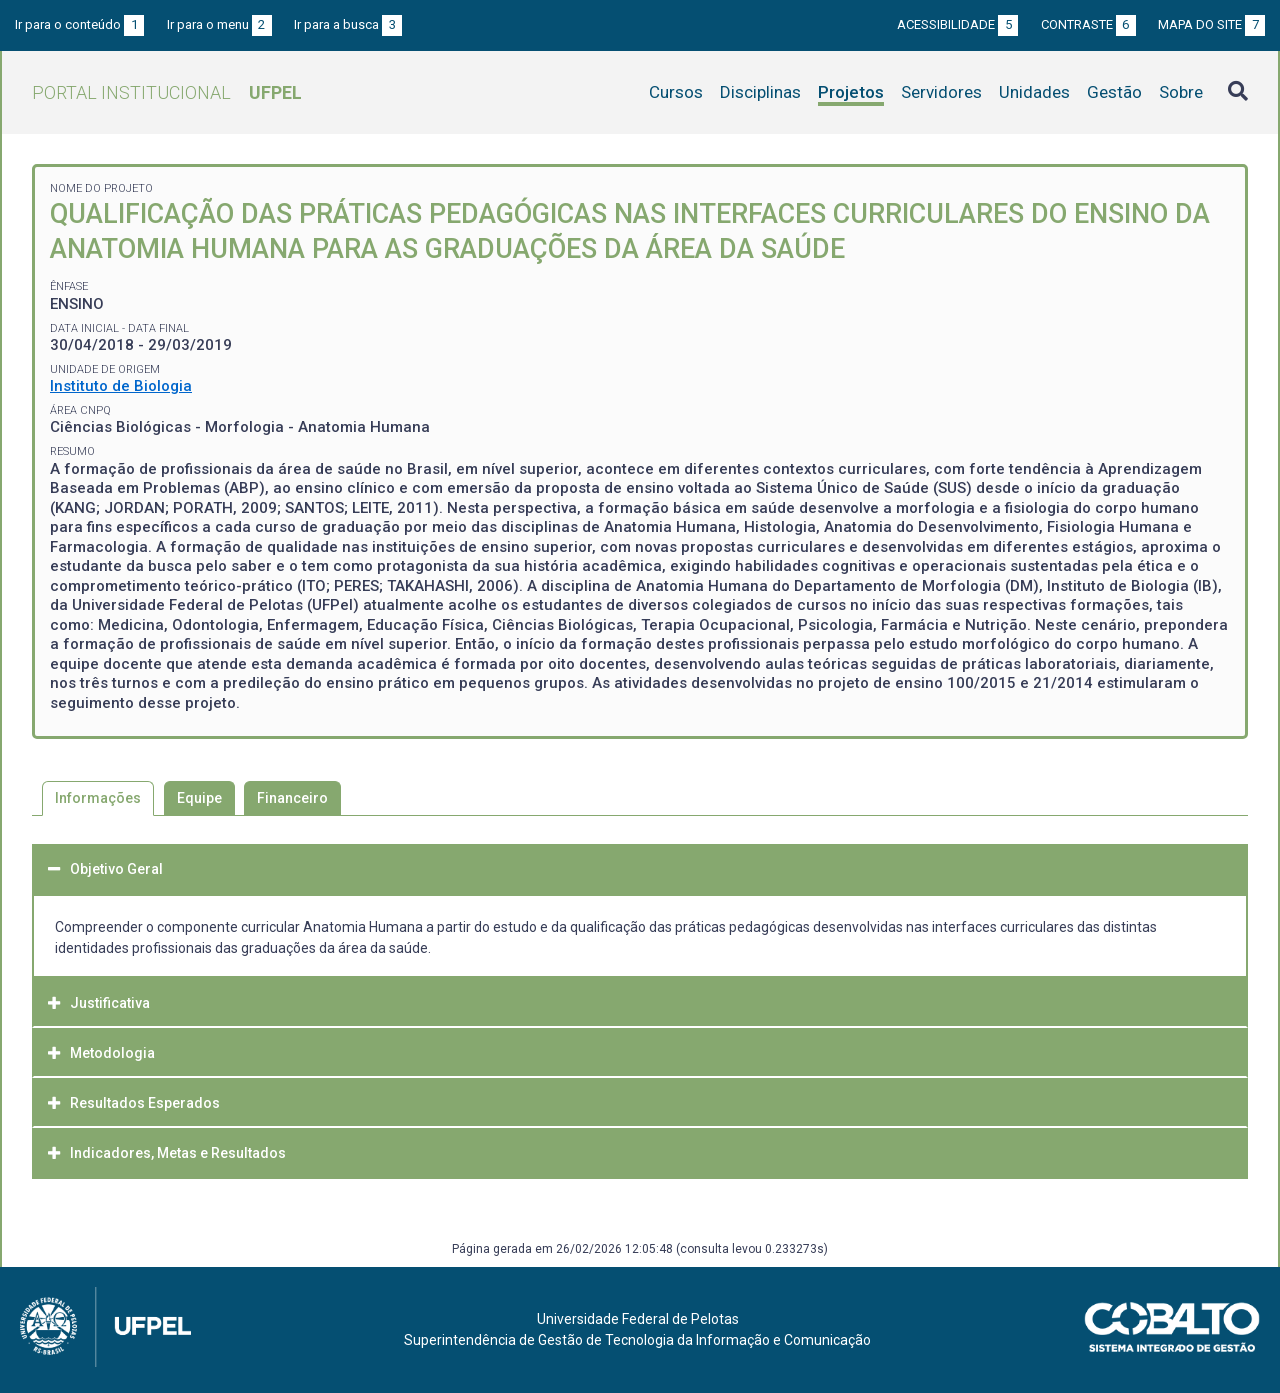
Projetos (851, 92)
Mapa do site (1211, 24)
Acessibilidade (957, 24)
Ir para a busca (348, 24)
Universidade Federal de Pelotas (638, 1319)
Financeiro (292, 798)
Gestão (1114, 92)
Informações (98, 798)
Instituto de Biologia (121, 386)
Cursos (676, 92)
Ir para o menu (219, 24)
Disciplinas (760, 92)
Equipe (199, 798)
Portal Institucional (167, 92)
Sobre (1181, 92)
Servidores (941, 92)
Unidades (1034, 92)
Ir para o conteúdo (79, 24)
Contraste (1088, 24)
